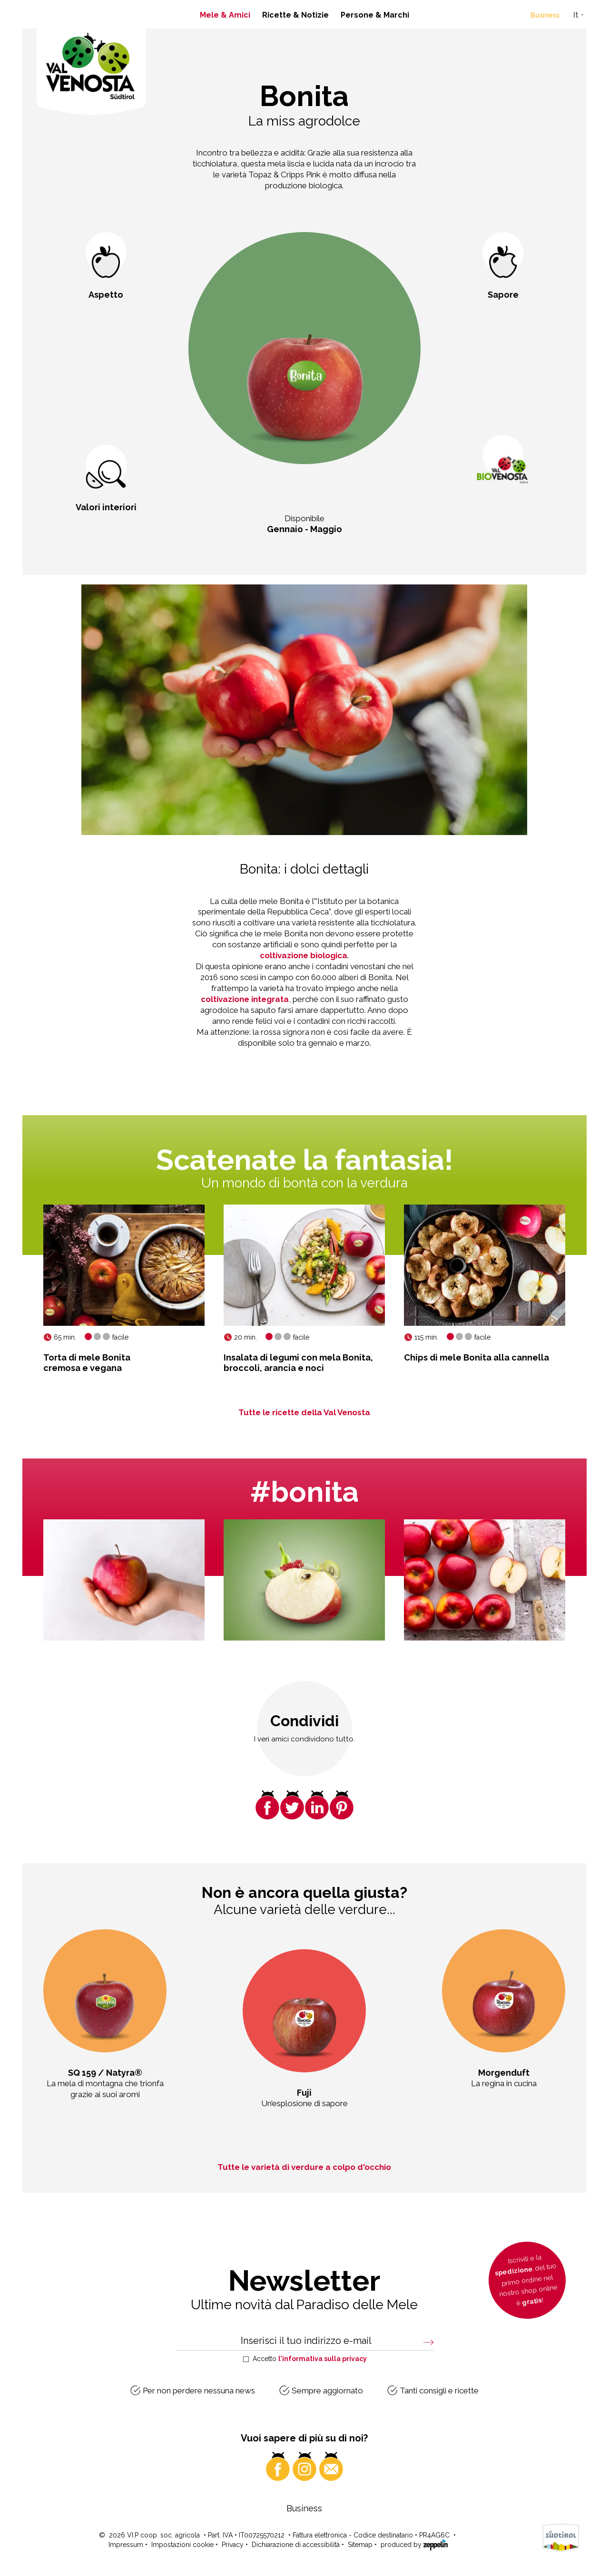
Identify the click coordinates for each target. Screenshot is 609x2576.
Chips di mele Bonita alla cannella (476, 1357)
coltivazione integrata (245, 999)
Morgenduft (504, 2073)
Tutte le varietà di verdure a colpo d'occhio (304, 2167)
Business (545, 15)
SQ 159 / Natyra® (105, 2073)
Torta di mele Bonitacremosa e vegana (86, 1362)
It (576, 14)
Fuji (304, 2093)
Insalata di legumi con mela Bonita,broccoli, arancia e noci (298, 1362)
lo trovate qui (447, 2436)
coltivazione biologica (303, 955)
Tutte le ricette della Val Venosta (304, 1412)
